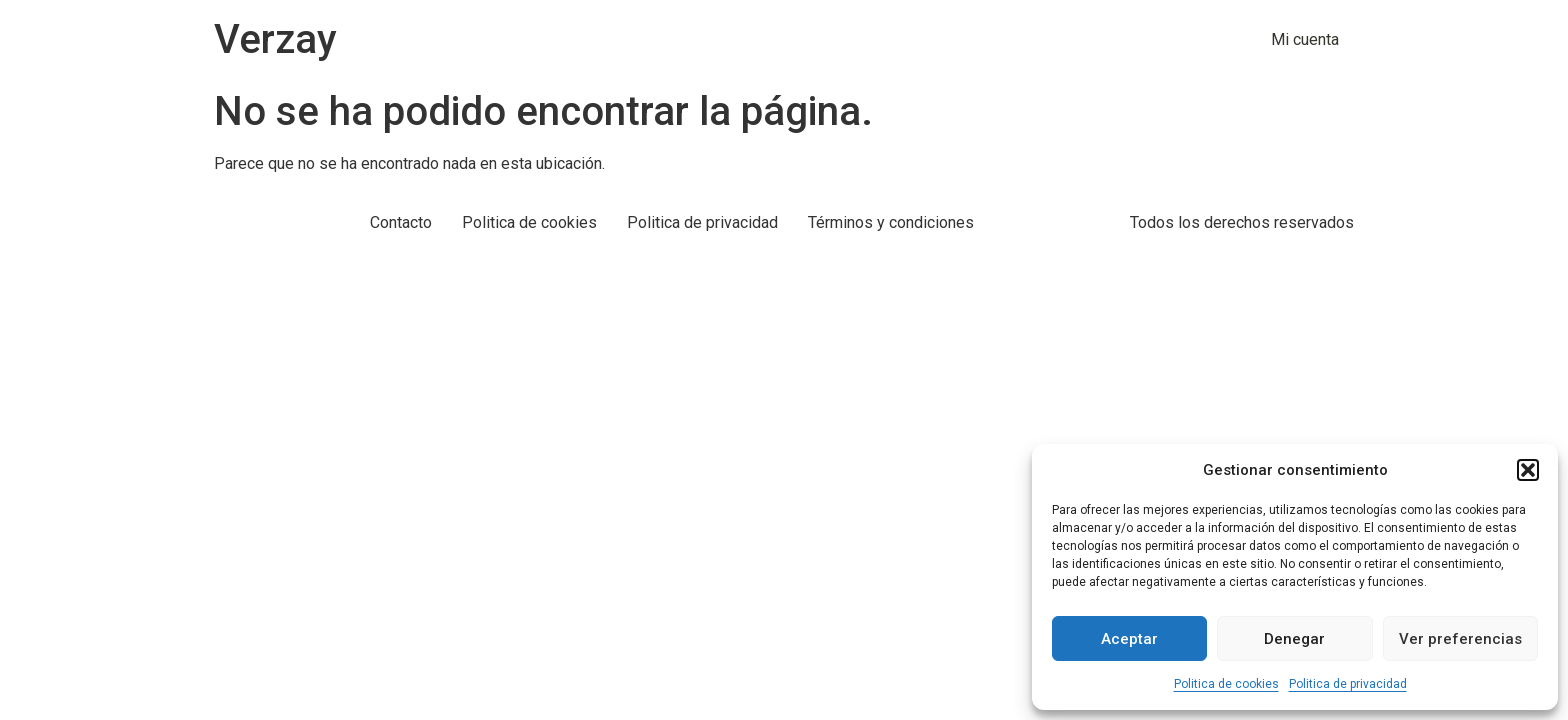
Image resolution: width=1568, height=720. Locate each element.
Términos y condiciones (891, 222)
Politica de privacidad (1348, 684)
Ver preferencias (1460, 639)
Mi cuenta (1305, 39)
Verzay (275, 39)
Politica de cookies (1226, 684)
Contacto (401, 222)
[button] (1528, 470)
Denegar (1294, 639)
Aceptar (1129, 639)
